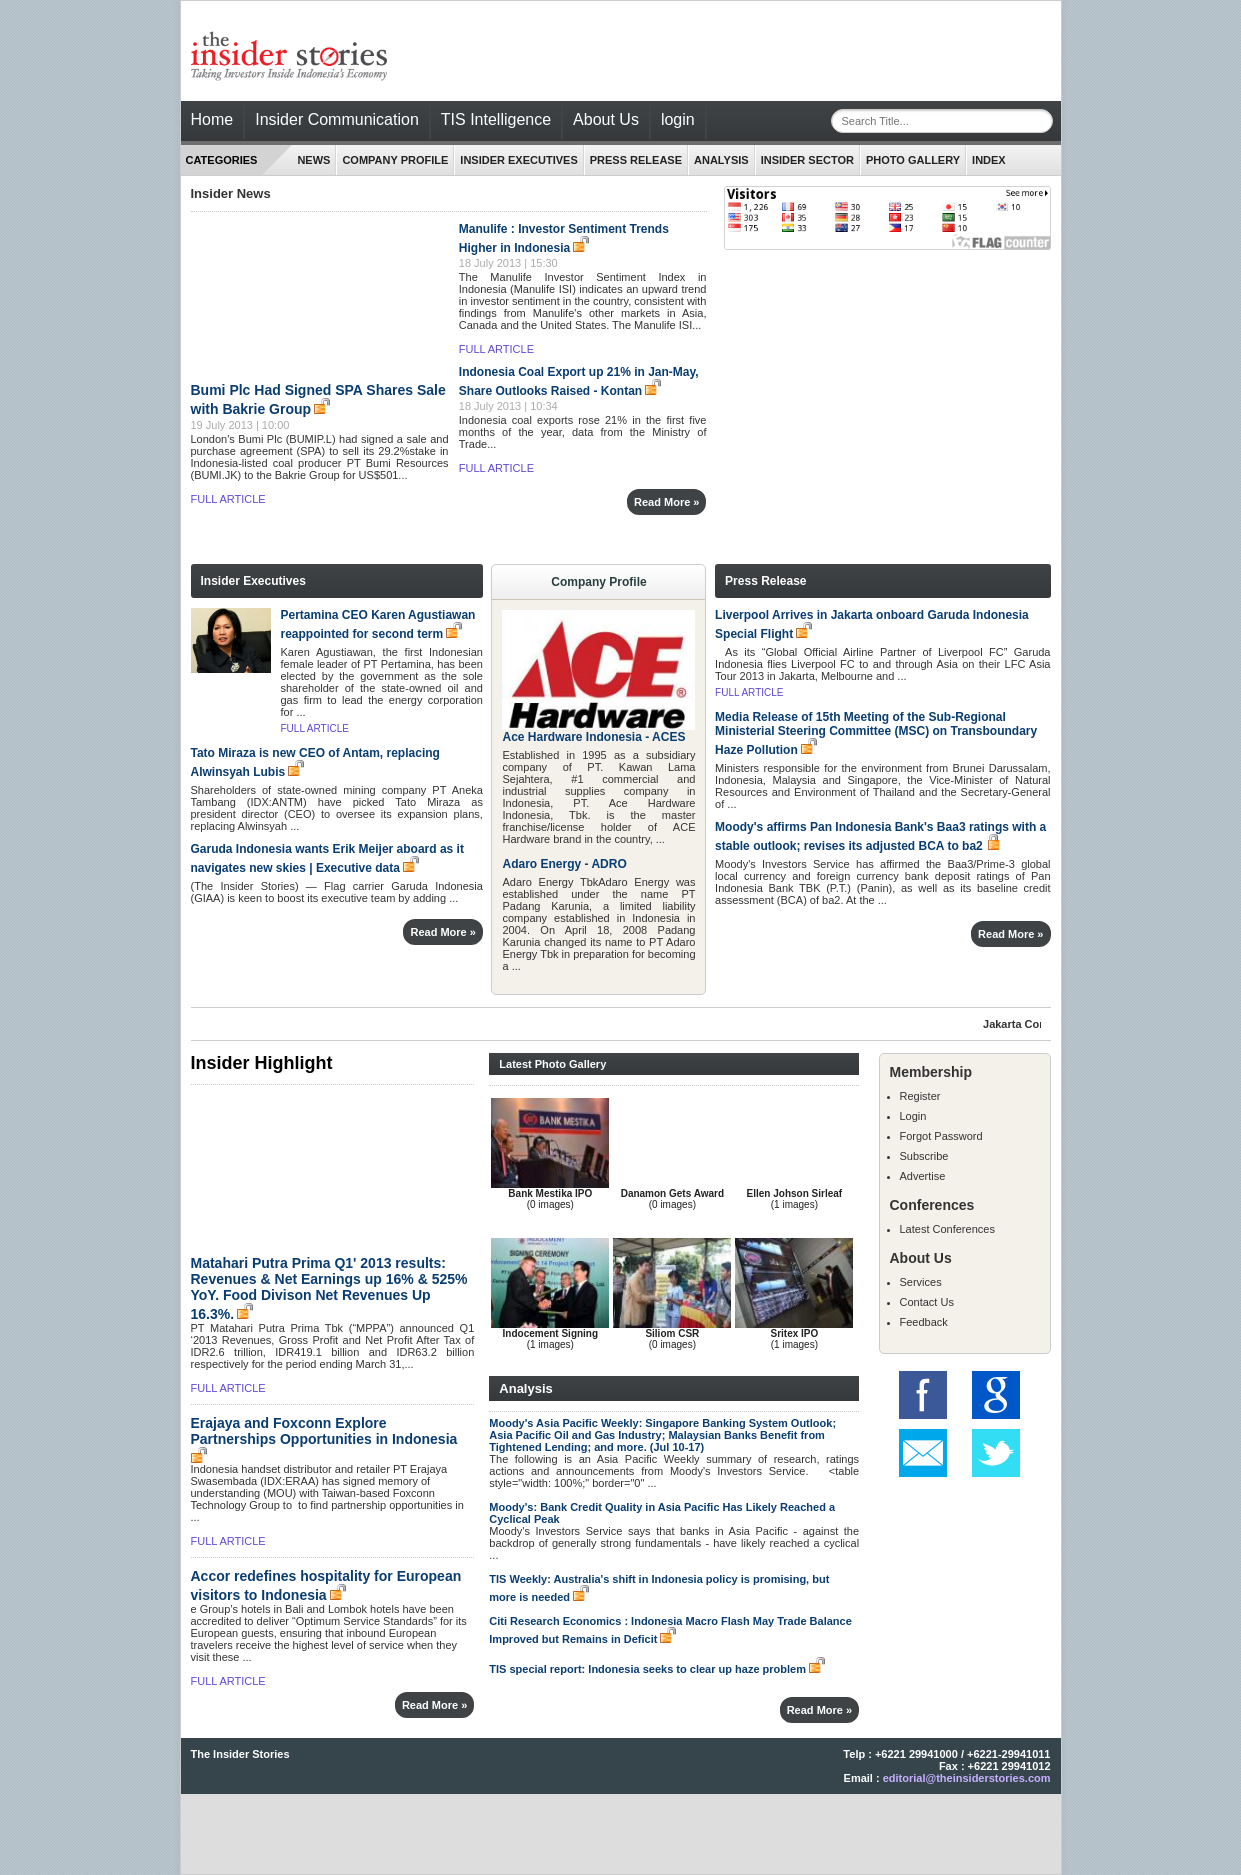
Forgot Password (941, 1136)
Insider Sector (807, 160)
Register (920, 1096)
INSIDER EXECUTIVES (518, 160)
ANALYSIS (721, 160)
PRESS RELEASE (636, 160)
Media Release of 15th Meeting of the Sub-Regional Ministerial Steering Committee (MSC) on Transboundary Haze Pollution (876, 733)
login (678, 119)
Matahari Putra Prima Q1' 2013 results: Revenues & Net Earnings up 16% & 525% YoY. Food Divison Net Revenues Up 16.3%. (329, 1288)
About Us (606, 119)
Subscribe (924, 1156)
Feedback (924, 1322)
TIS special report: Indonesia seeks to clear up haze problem (647, 1669)
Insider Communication (337, 119)
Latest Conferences (947, 1229)
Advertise (923, 1176)
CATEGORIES (222, 160)
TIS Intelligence (496, 119)
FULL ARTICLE (228, 499)
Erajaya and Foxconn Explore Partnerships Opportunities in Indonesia (324, 1431)
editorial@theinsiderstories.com (967, 1778)
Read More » (666, 502)
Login (913, 1116)
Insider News (231, 193)
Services (921, 1282)
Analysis (525, 1388)
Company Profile (395, 160)
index (989, 160)
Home (212, 119)
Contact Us (927, 1302)
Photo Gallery (913, 160)
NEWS (313, 160)
